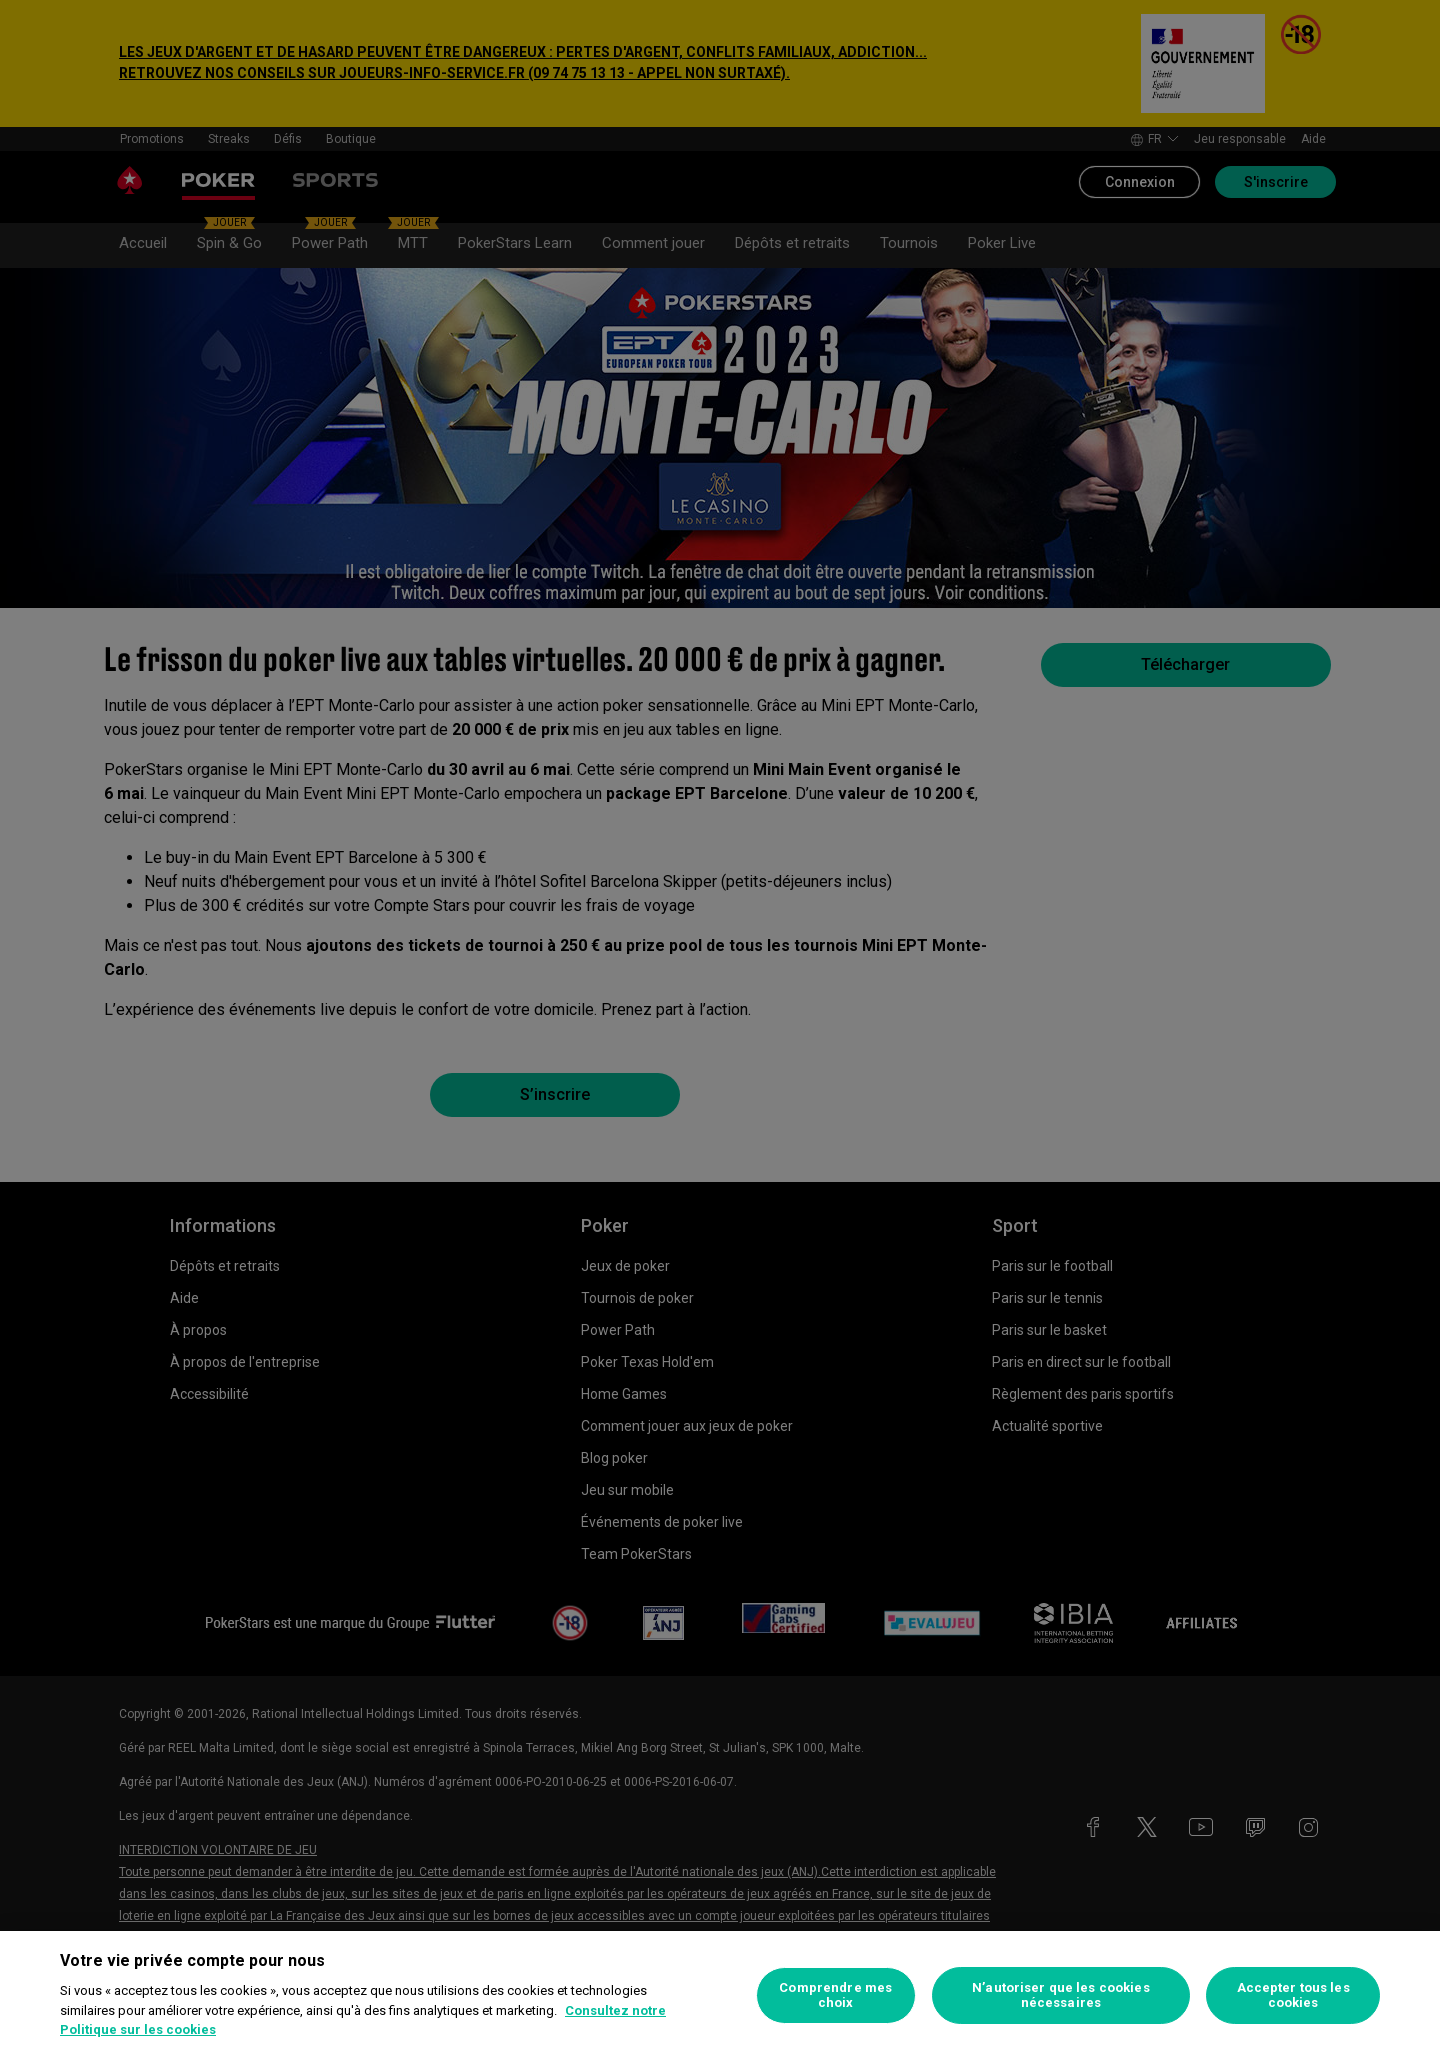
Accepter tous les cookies (1293, 1995)
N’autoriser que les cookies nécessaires (1061, 1995)
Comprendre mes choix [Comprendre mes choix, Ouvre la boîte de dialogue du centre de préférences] (835, 1995)
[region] (720, 1995)
